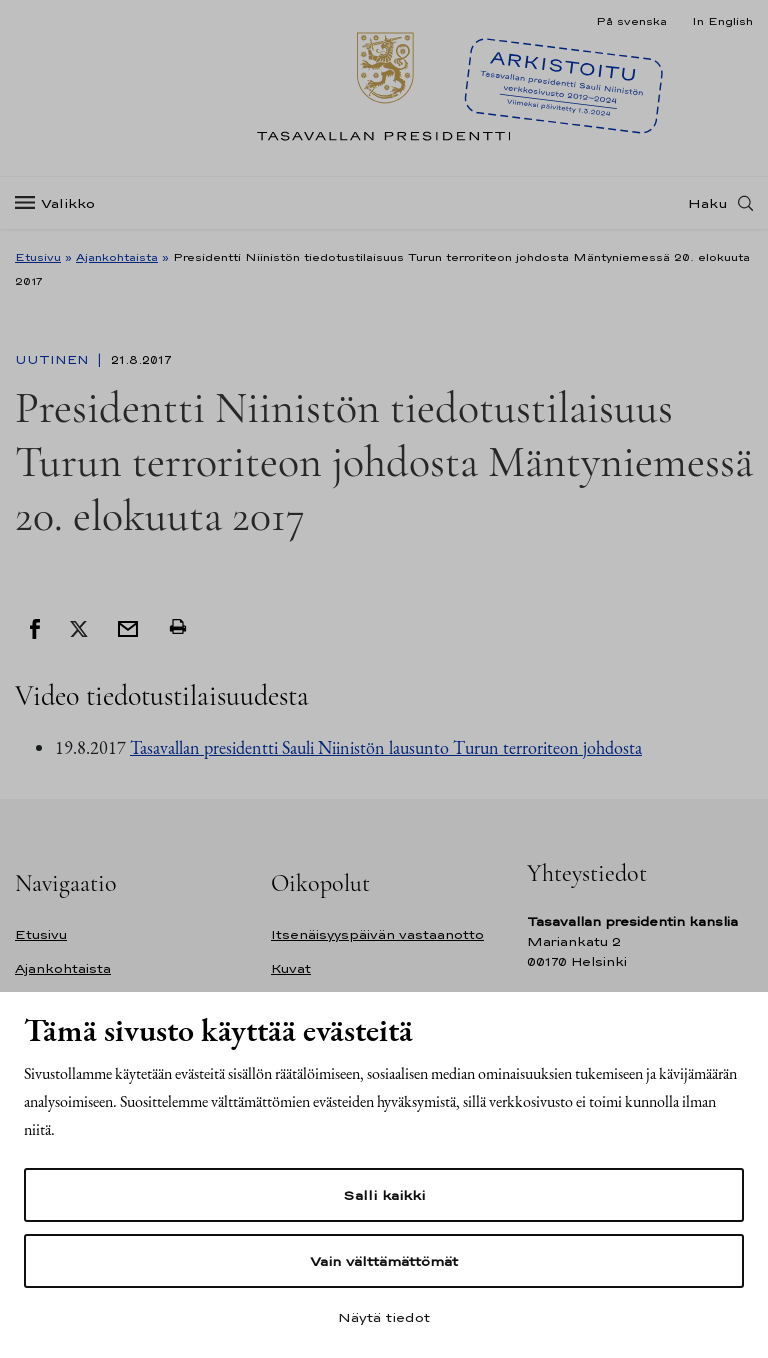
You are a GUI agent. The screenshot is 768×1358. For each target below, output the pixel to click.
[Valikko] (61, 203)
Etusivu (38, 257)
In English (722, 21)
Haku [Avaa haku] (708, 203)
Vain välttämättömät (384, 1261)
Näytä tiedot (384, 1317)
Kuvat (291, 968)
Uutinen (54, 360)
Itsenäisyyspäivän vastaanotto (377, 934)
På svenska (631, 21)
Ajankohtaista (117, 257)
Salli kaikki (384, 1195)
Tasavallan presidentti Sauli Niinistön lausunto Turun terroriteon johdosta (386, 747)
